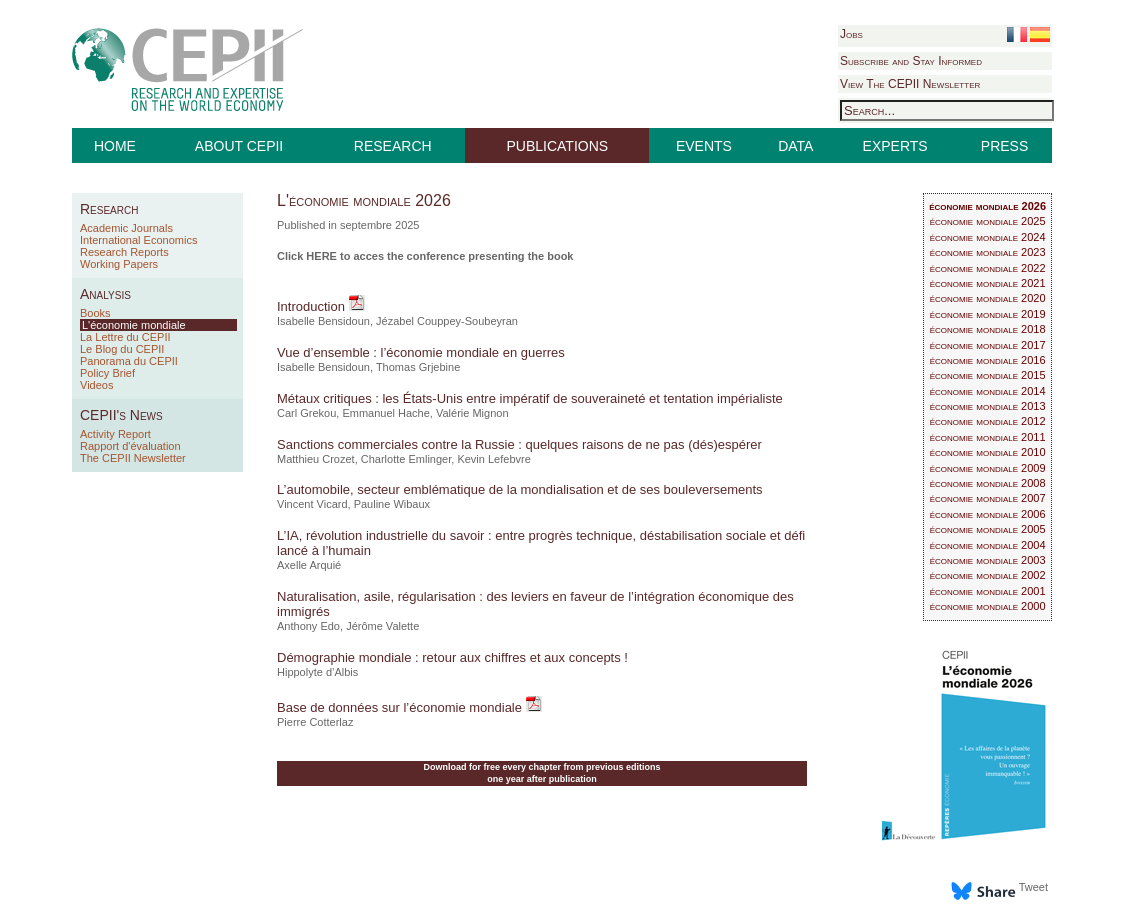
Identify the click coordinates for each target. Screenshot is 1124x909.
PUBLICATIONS (558, 146)
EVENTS (704, 146)
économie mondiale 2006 (988, 514)
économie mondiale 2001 (988, 591)
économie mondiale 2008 (988, 483)
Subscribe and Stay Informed (911, 61)
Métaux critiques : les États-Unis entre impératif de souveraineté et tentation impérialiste (530, 398)
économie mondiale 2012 (988, 421)
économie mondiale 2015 (988, 375)
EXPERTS (895, 146)
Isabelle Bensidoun (323, 321)
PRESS (1004, 146)
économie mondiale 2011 (988, 437)
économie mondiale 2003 (988, 560)
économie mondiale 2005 (988, 529)
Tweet (1033, 887)
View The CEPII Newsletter (910, 84)
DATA (795, 146)
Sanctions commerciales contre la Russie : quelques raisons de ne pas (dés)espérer (519, 444)
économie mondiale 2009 (988, 468)
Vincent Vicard (312, 504)
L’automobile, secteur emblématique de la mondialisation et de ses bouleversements (520, 489)
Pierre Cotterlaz (315, 722)
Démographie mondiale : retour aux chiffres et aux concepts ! (452, 657)
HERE (321, 256)
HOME (115, 146)
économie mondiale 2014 (988, 391)
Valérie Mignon (472, 413)
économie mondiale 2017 (988, 345)
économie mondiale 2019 (988, 314)
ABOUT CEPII (239, 146)
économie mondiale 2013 (988, 406)
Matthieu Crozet (316, 459)
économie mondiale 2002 (988, 575)
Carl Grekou (306, 413)
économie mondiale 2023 (988, 252)
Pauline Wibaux (392, 504)
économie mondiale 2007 (988, 498)
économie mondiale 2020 (988, 298)
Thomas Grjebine (418, 367)
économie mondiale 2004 (988, 545)
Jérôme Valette (382, 626)
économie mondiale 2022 (988, 268)
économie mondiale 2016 (988, 360)
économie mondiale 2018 (988, 329)
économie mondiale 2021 (988, 283)
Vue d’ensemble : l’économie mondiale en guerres (421, 352)
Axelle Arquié (309, 565)
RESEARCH (393, 146)
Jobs (851, 34)
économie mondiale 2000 (988, 606)
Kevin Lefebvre (493, 459)
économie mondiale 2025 (988, 221)
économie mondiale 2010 (988, 452)
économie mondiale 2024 (988, 237)
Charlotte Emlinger (406, 459)
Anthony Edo (308, 626)
